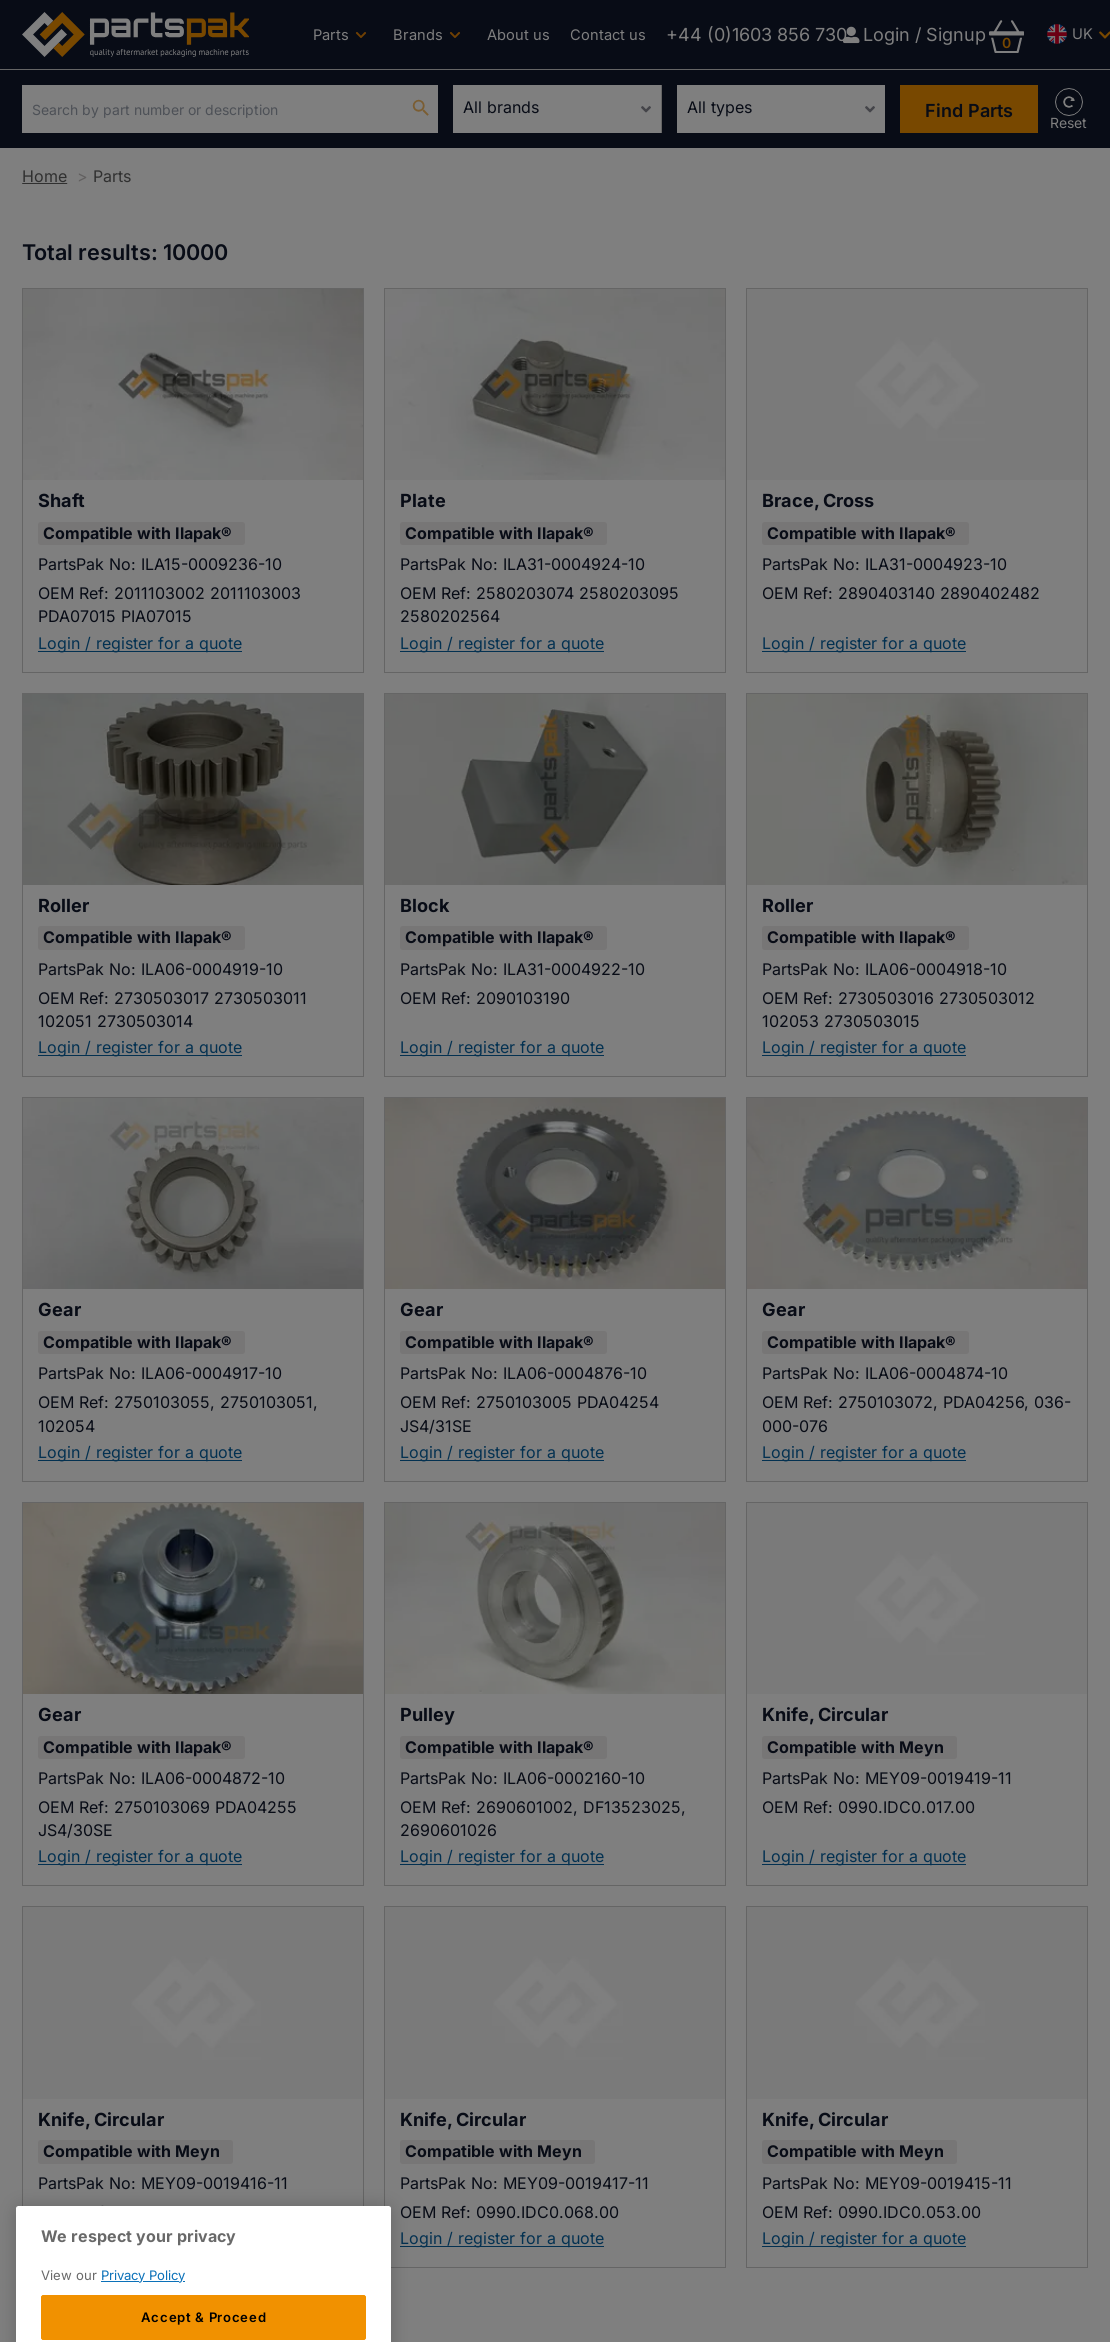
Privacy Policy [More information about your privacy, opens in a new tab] (143, 2318)
